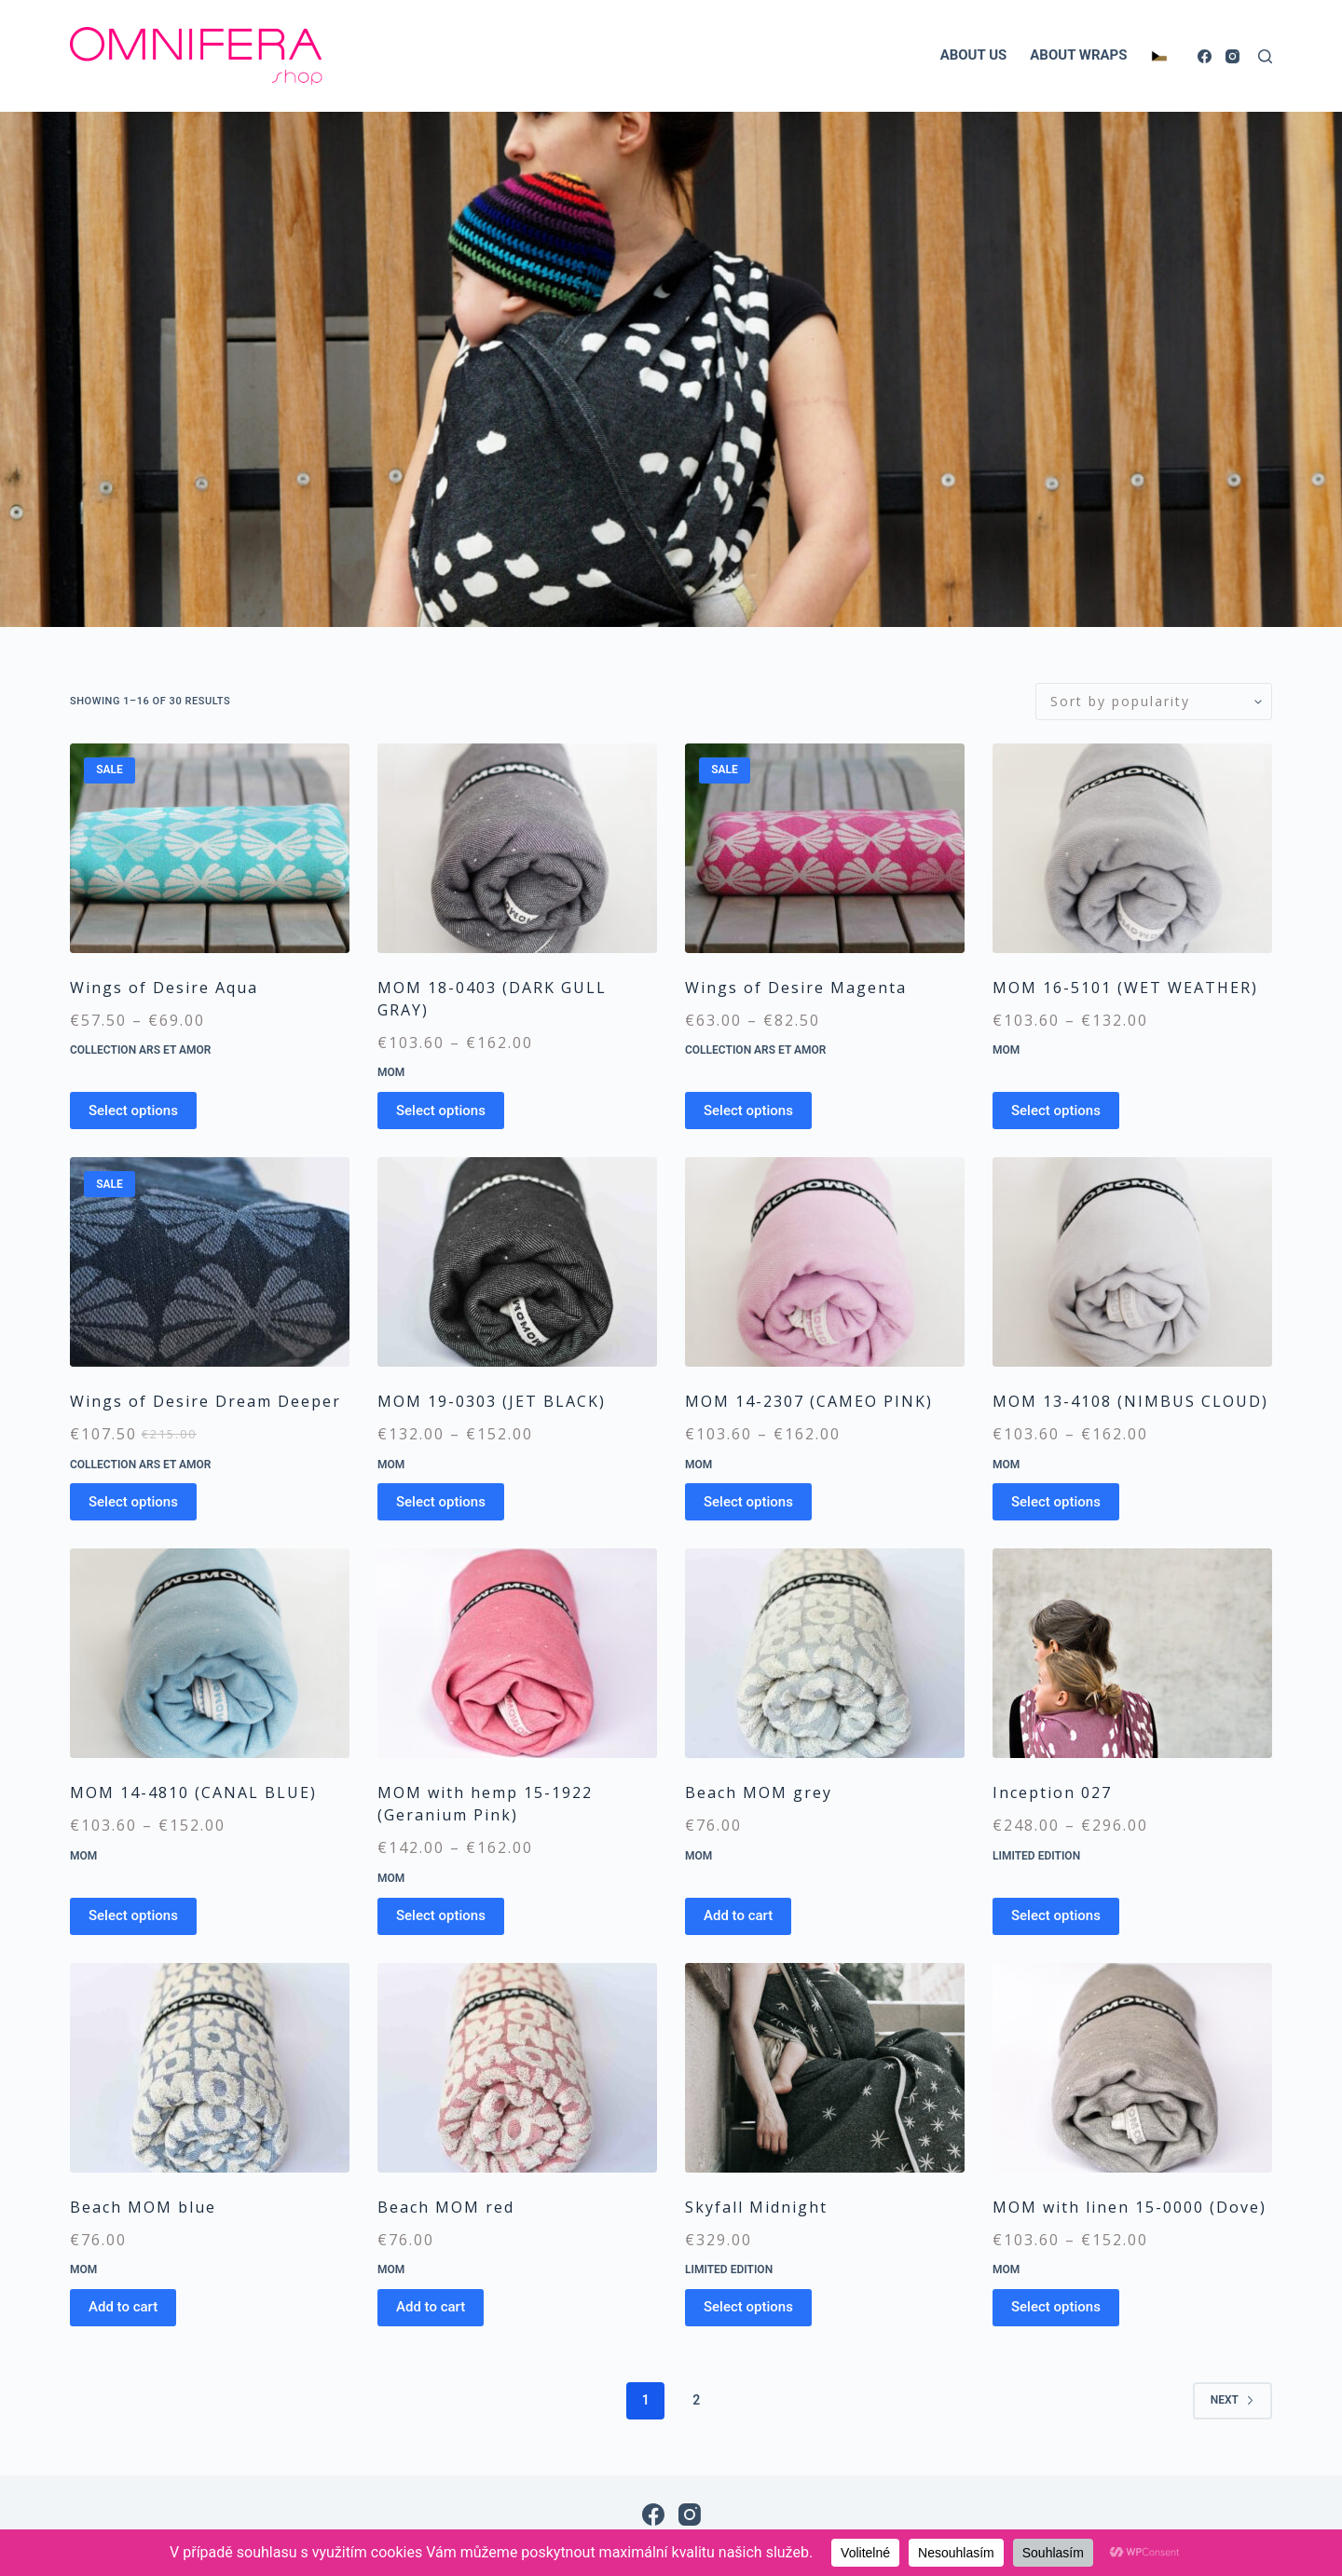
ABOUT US (973, 55)
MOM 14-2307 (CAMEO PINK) (809, 1401)
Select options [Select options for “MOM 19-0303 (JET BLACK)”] (441, 1501)
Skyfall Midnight (756, 2207)
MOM (390, 1072)
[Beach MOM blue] (209, 2068)
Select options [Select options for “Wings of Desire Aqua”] (133, 1110)
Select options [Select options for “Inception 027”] (1056, 1915)
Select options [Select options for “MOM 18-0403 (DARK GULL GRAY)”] (441, 1110)
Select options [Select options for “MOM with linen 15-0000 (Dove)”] (1056, 2306)
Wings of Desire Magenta (796, 987)
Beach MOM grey (758, 1792)
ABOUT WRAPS (1078, 55)
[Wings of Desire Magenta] (825, 848)
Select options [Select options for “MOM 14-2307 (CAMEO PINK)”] (748, 1501)
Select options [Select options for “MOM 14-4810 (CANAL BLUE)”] (133, 1915)
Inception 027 (1052, 1792)
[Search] (1265, 56)
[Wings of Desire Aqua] (209, 848)
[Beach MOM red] (517, 2068)
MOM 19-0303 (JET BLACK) (491, 1401)
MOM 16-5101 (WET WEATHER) (1125, 987)
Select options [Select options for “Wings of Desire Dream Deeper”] (133, 1501)
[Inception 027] (1132, 1653)
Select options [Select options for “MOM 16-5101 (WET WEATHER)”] (1056, 1110)
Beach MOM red (445, 2207)
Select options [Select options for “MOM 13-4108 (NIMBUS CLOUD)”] (1056, 1501)
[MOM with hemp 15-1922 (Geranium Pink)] (517, 1653)
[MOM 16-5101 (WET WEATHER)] (1132, 848)
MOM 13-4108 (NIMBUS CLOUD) (1130, 1401)
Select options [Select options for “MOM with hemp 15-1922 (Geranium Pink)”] (441, 1915)
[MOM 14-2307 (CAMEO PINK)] (825, 1262)
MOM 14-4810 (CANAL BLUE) (193, 1792)
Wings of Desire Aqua (164, 987)
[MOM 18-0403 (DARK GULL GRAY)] (517, 848)
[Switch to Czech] (1159, 56)
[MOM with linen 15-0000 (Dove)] (1132, 2068)
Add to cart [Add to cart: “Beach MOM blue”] (123, 2306)
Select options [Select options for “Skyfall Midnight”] (748, 2306)
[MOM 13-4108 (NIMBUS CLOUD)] (1132, 1262)
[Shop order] (1153, 701)
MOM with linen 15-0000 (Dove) (1130, 2207)
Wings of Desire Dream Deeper (205, 1401)
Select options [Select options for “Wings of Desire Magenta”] (748, 1110)
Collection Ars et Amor (140, 1049)
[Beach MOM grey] (825, 1653)
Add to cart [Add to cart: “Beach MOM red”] (430, 2306)
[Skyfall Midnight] (825, 2068)
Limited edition (1036, 1855)
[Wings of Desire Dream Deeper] (209, 1262)
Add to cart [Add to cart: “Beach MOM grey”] (738, 1915)
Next (1232, 2399)
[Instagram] (1232, 56)
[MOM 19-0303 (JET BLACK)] (517, 1262)
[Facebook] (1205, 56)
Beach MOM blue (143, 2207)
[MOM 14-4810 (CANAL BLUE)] (209, 1653)
